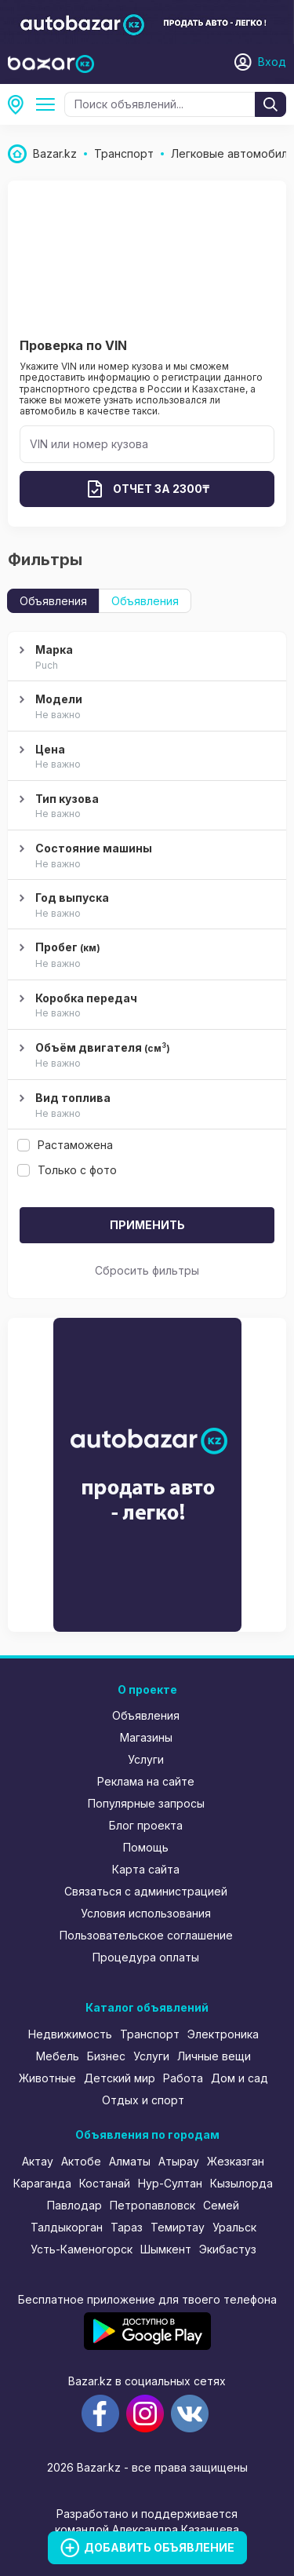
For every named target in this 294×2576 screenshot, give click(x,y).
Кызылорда (241, 2183)
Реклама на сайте (145, 1781)
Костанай (104, 2183)
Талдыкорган (67, 2227)
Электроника (223, 2034)
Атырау (178, 2161)
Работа (183, 2078)
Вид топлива (145, 1106)
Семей (221, 2205)
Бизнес (106, 2056)
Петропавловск (152, 2205)
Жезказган (235, 2161)
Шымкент (165, 2249)
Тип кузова (145, 807)
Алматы (130, 2161)
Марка (145, 658)
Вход (272, 61)
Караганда (42, 2183)
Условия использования (146, 1913)
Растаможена (65, 1144)
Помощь (146, 1847)
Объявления (53, 601)
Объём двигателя (145, 1056)
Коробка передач (145, 1006)
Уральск (234, 2227)
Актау (37, 2161)
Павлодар (74, 2205)
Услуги (146, 1759)
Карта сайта (146, 1869)
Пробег (145, 955)
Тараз (127, 2227)
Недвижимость (70, 2034)
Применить (147, 1224)
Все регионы (20, 104)
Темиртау (178, 2227)
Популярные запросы (146, 1803)
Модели (145, 707)
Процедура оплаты (146, 1957)
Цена (145, 757)
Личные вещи (214, 2056)
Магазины (146, 1737)
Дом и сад (239, 2078)
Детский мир (119, 2078)
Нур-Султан (170, 2183)
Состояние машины (145, 856)
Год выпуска (145, 906)
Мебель (57, 2056)
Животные (47, 2078)
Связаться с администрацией (145, 1891)
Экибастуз (227, 2249)
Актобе (81, 2161)
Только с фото (67, 1170)
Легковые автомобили (48, 104)
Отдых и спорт (143, 2100)
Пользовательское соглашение (146, 1935)
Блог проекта (146, 1825)
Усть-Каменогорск (81, 2249)
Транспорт (150, 2034)
